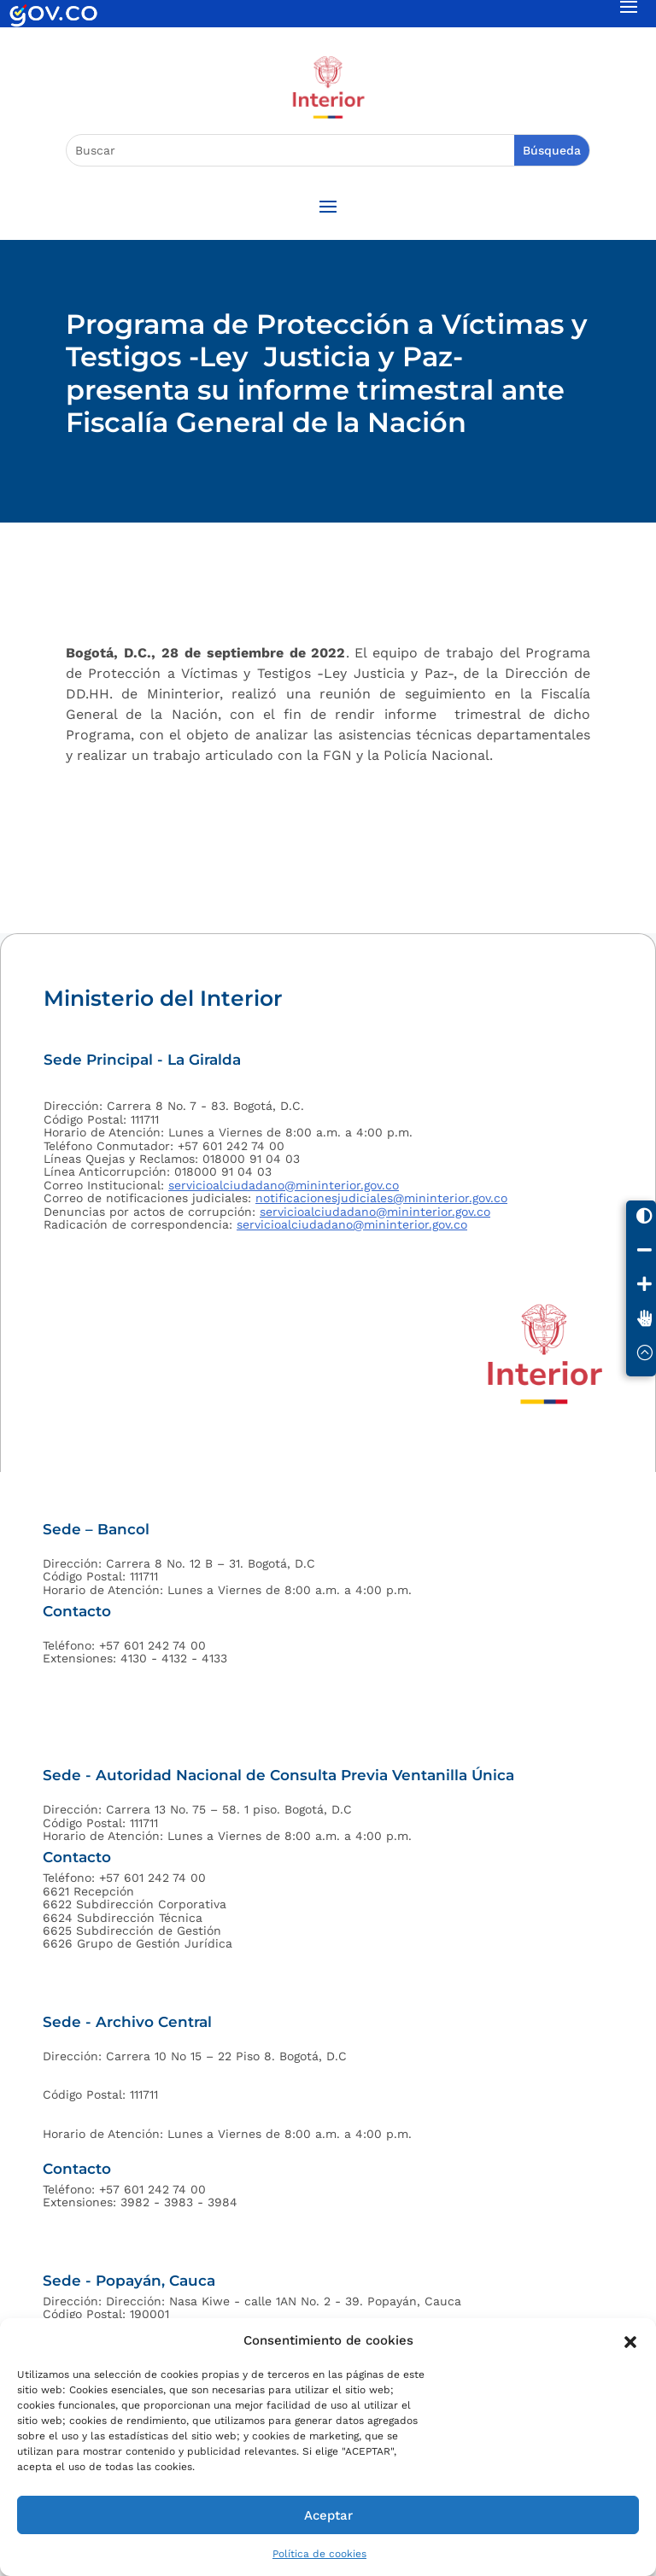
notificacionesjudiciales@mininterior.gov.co (381, 1198)
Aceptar (328, 2515)
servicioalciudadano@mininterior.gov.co (283, 1185)
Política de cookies (319, 2554)
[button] (630, 2340)
